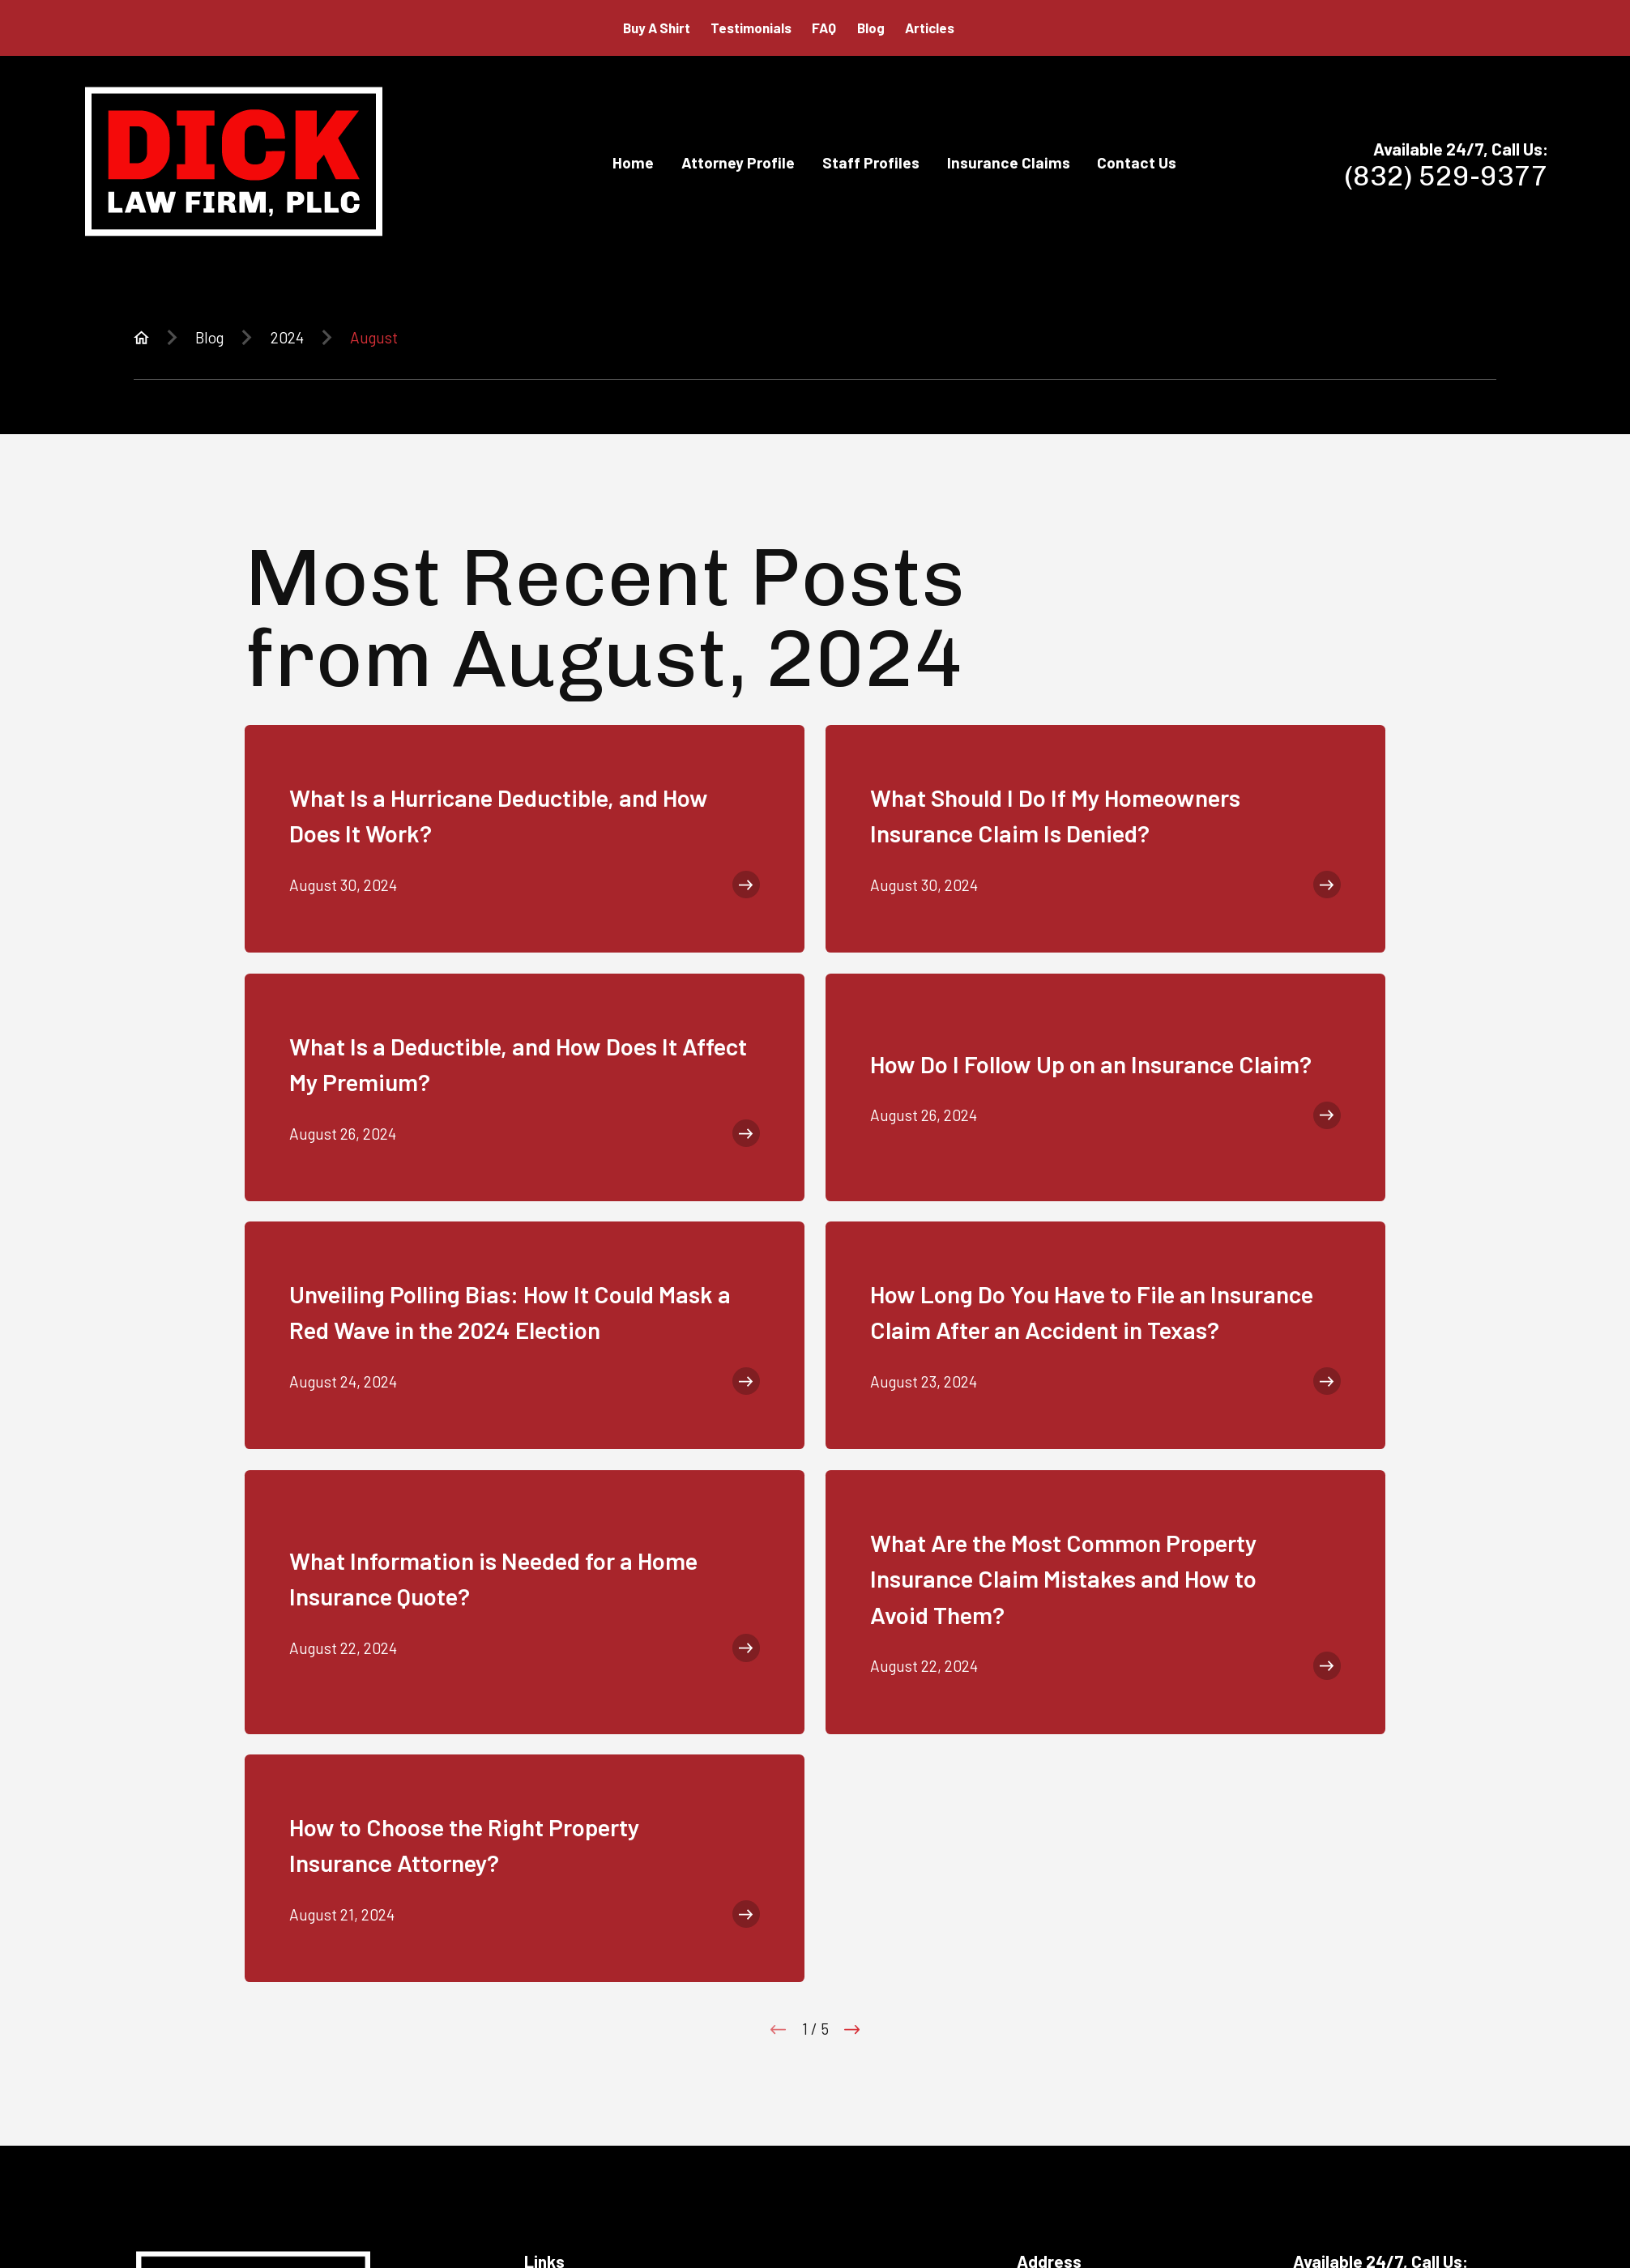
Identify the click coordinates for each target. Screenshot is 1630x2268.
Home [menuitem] (633, 162)
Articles (929, 27)
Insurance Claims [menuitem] (1008, 162)
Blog (871, 27)
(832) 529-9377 (1446, 176)
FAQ (824, 27)
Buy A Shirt (656, 27)
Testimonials (751, 27)
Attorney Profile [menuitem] (738, 162)
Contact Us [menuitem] (1136, 162)
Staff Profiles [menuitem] (871, 162)
